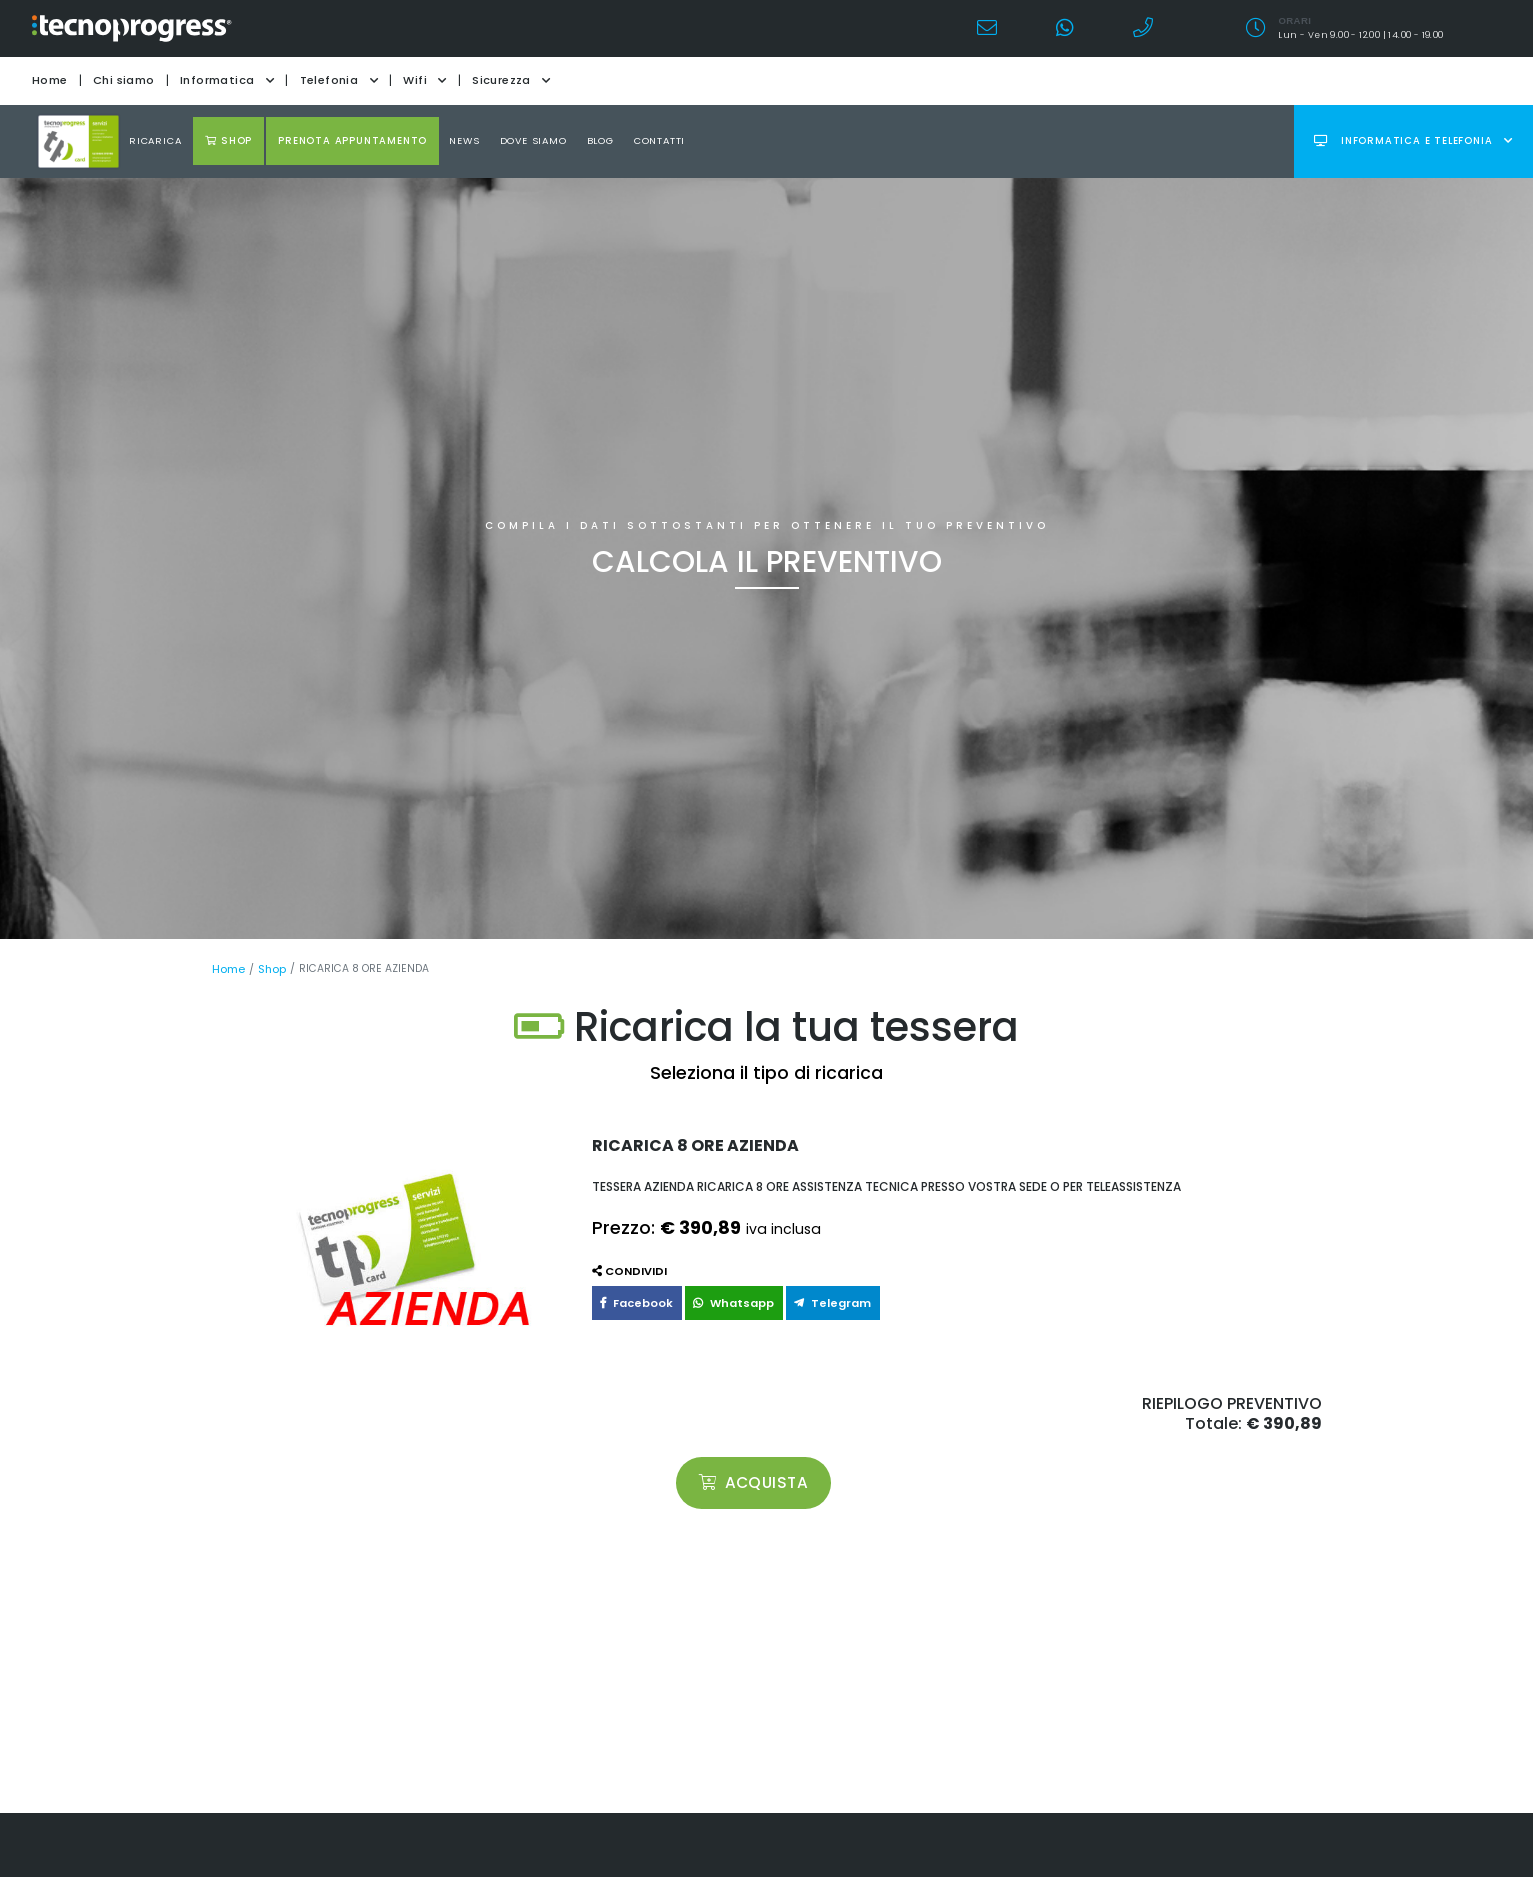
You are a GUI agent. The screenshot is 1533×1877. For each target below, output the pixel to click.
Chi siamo (124, 80)
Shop (269, 968)
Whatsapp (723, 1300)
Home (50, 80)
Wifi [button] (424, 80)
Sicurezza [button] (511, 80)
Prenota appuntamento (352, 140)
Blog (600, 140)
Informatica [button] (227, 80)
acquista (755, 1482)
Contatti (659, 140)
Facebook (633, 1300)
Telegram (815, 1300)
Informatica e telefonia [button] (1413, 140)
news (464, 140)
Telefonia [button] (339, 80)
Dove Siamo (533, 140)
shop (228, 140)
